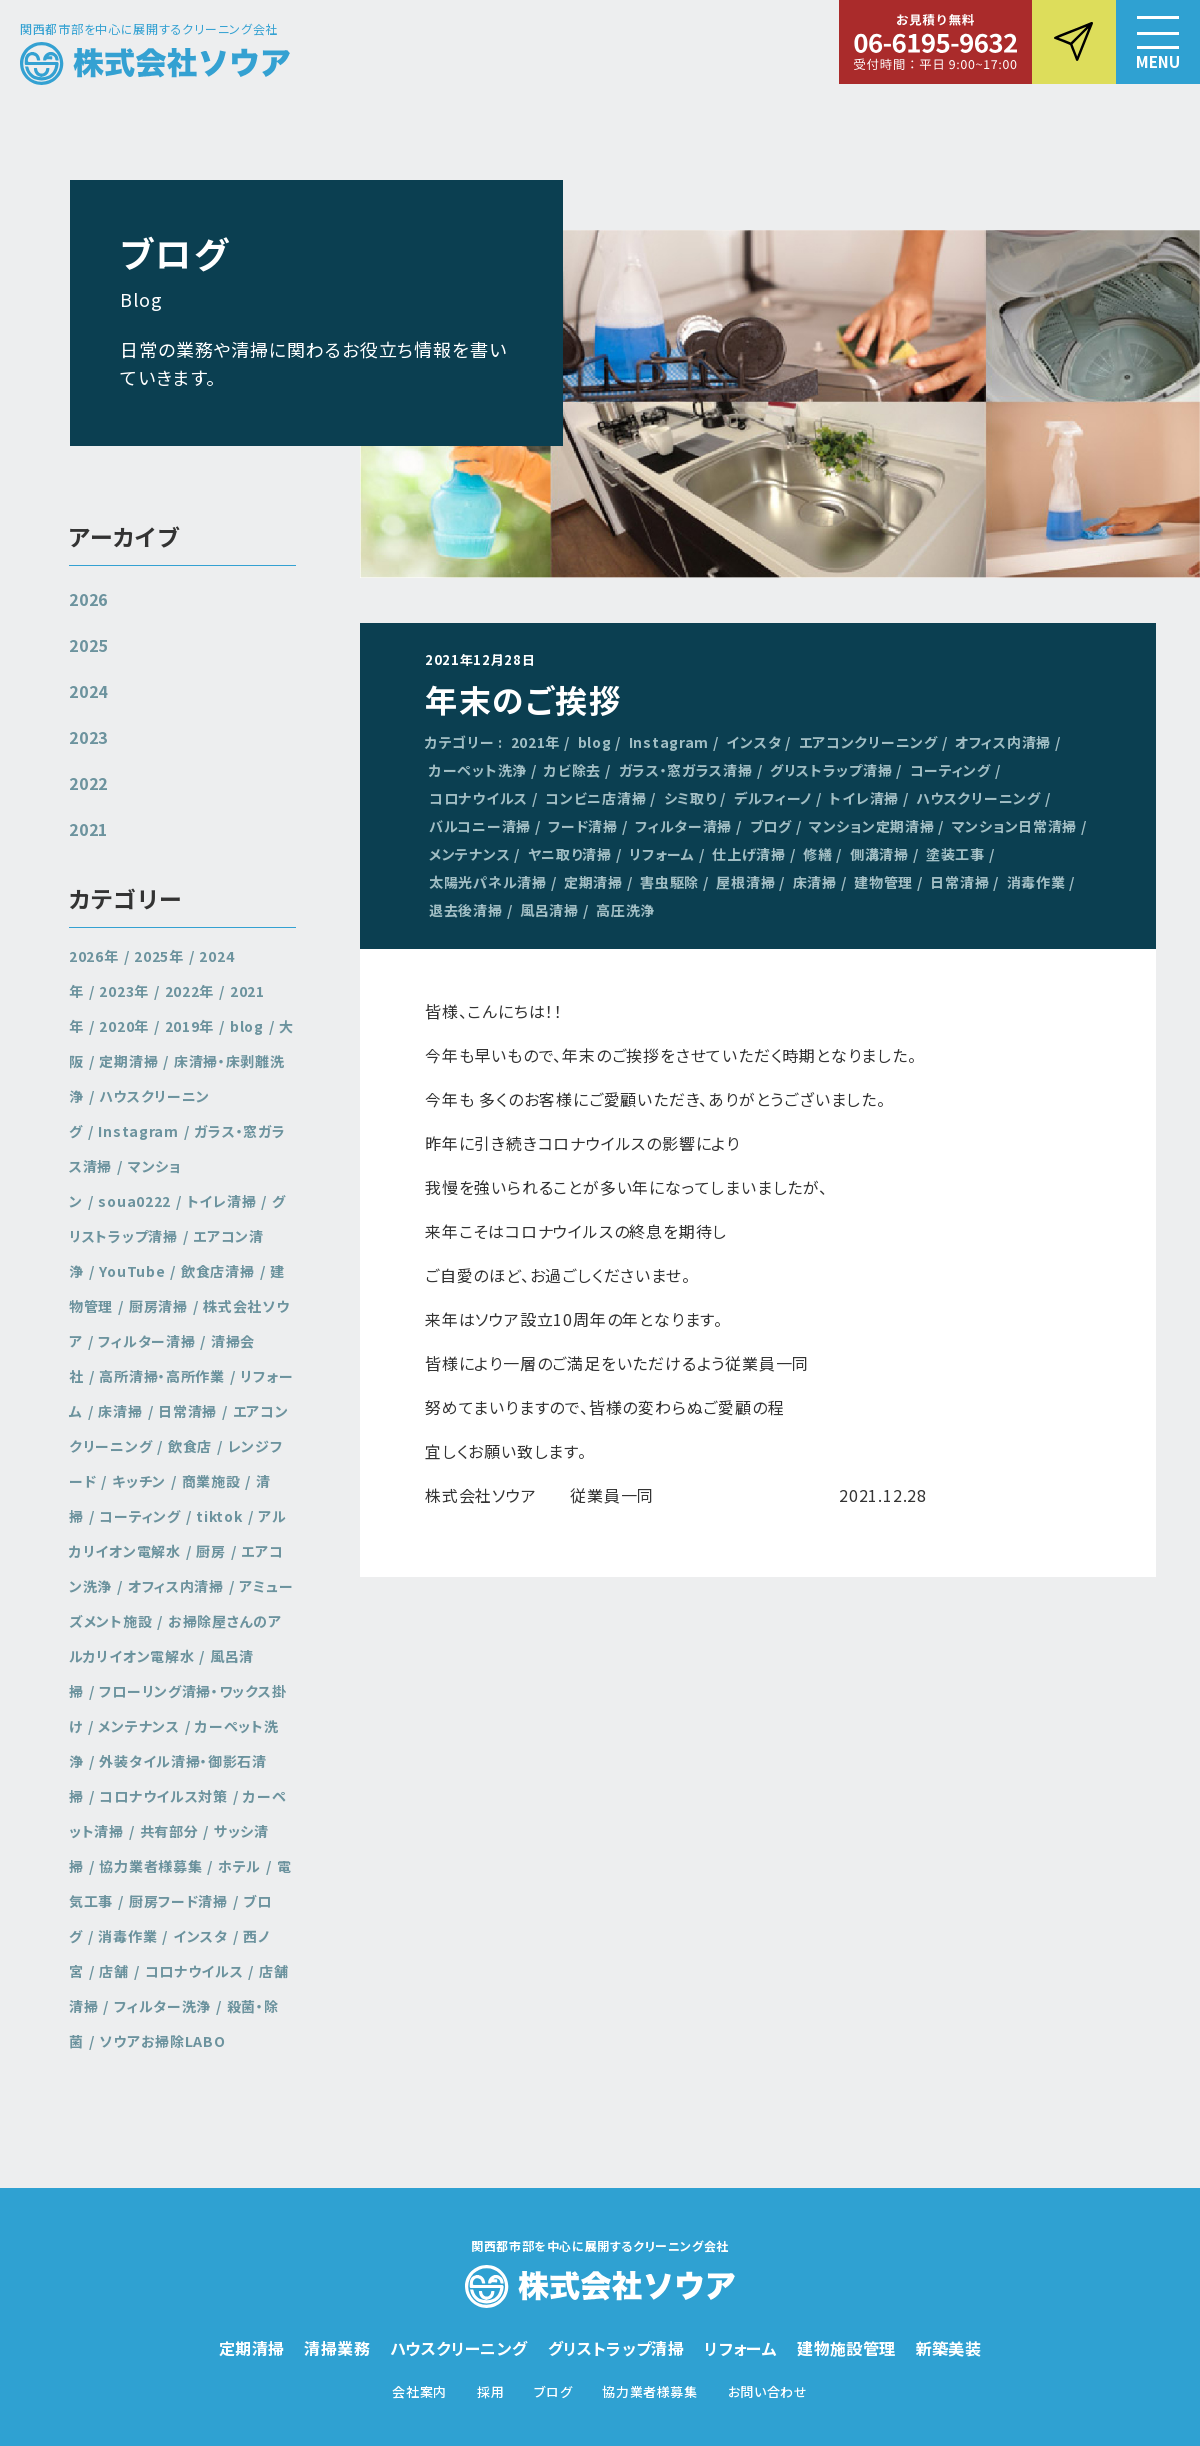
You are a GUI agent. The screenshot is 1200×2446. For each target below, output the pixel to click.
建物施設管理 (846, 2348)
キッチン (139, 1481)
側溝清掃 (879, 854)
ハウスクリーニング (978, 798)
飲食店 (190, 1446)
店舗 (113, 1971)
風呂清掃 (549, 910)
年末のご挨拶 (524, 699)
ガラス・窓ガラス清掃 (686, 770)
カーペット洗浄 (478, 770)
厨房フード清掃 (178, 1901)
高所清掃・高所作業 (161, 1376)
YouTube (132, 1271)
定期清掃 (593, 882)
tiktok (219, 1516)
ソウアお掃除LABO (162, 2041)
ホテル (239, 1866)
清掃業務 (337, 2348)
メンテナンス (469, 854)
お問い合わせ (768, 2391)
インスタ (753, 742)
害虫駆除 (669, 882)
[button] (1158, 42)
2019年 (190, 1026)
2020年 (124, 1026)
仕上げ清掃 (749, 854)
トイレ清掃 (864, 798)
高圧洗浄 (625, 910)
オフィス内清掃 (1003, 742)
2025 (88, 645)
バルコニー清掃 (480, 826)
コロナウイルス (478, 798)
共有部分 (169, 1831)
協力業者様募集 (150, 1866)
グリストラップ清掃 (831, 770)
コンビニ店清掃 (595, 798)
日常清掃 (959, 882)
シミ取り (690, 798)
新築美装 (949, 2348)
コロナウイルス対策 (163, 1796)
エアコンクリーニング (868, 742)
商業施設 (211, 1481)
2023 (88, 737)
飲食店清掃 (218, 1271)
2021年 (536, 742)
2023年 (124, 991)
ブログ (771, 826)
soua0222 (134, 1201)
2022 (88, 783)
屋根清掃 (745, 882)
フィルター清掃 (683, 826)
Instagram (669, 742)
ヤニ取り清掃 (570, 854)
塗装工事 (955, 854)
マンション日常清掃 (1014, 826)
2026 (88, 599)
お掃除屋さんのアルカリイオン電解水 (175, 1638)
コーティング (950, 770)
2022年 (190, 991)
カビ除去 (572, 770)
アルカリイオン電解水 (178, 1533)
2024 (88, 691)
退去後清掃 (466, 910)
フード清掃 (583, 826)
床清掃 (815, 882)
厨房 (210, 1551)
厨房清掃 (158, 1306)
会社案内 (419, 2391)
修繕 (817, 854)
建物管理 (883, 882)
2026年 (94, 956)
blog (595, 742)
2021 (88, 829)
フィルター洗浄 (162, 2006)
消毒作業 (1036, 882)
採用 (490, 2391)
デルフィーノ (773, 798)
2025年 (159, 956)
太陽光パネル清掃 (488, 882)
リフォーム (662, 854)
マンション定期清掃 (871, 826)
